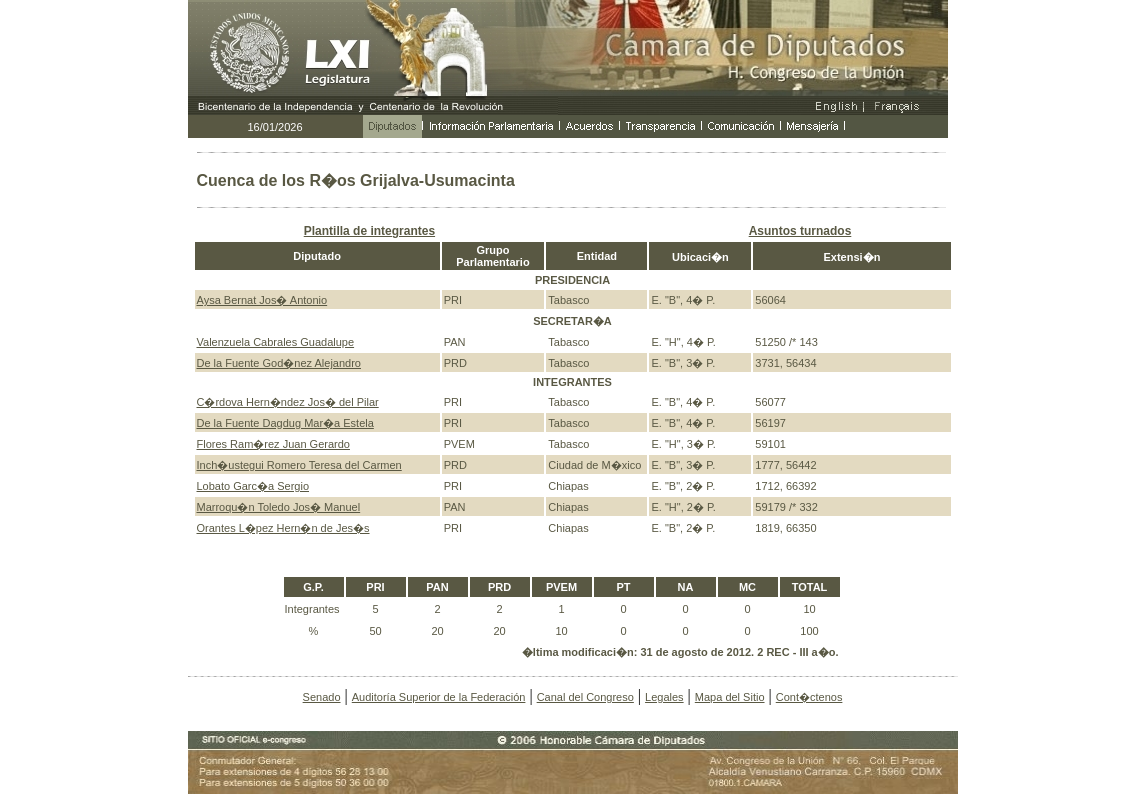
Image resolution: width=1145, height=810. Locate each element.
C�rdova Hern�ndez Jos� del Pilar (288, 402)
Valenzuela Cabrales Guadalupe (276, 342)
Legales (664, 697)
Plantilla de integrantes (369, 231)
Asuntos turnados (800, 231)
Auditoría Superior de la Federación (439, 697)
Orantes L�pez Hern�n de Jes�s (283, 528)
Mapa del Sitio (730, 697)
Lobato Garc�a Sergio (253, 486)
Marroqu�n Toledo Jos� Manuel (279, 507)
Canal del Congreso (585, 697)
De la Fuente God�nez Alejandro (279, 363)
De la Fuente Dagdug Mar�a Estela (285, 423)
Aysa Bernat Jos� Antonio (262, 300)
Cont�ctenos (809, 697)
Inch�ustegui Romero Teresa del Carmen (299, 465)
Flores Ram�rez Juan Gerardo (273, 444)
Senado (322, 697)
